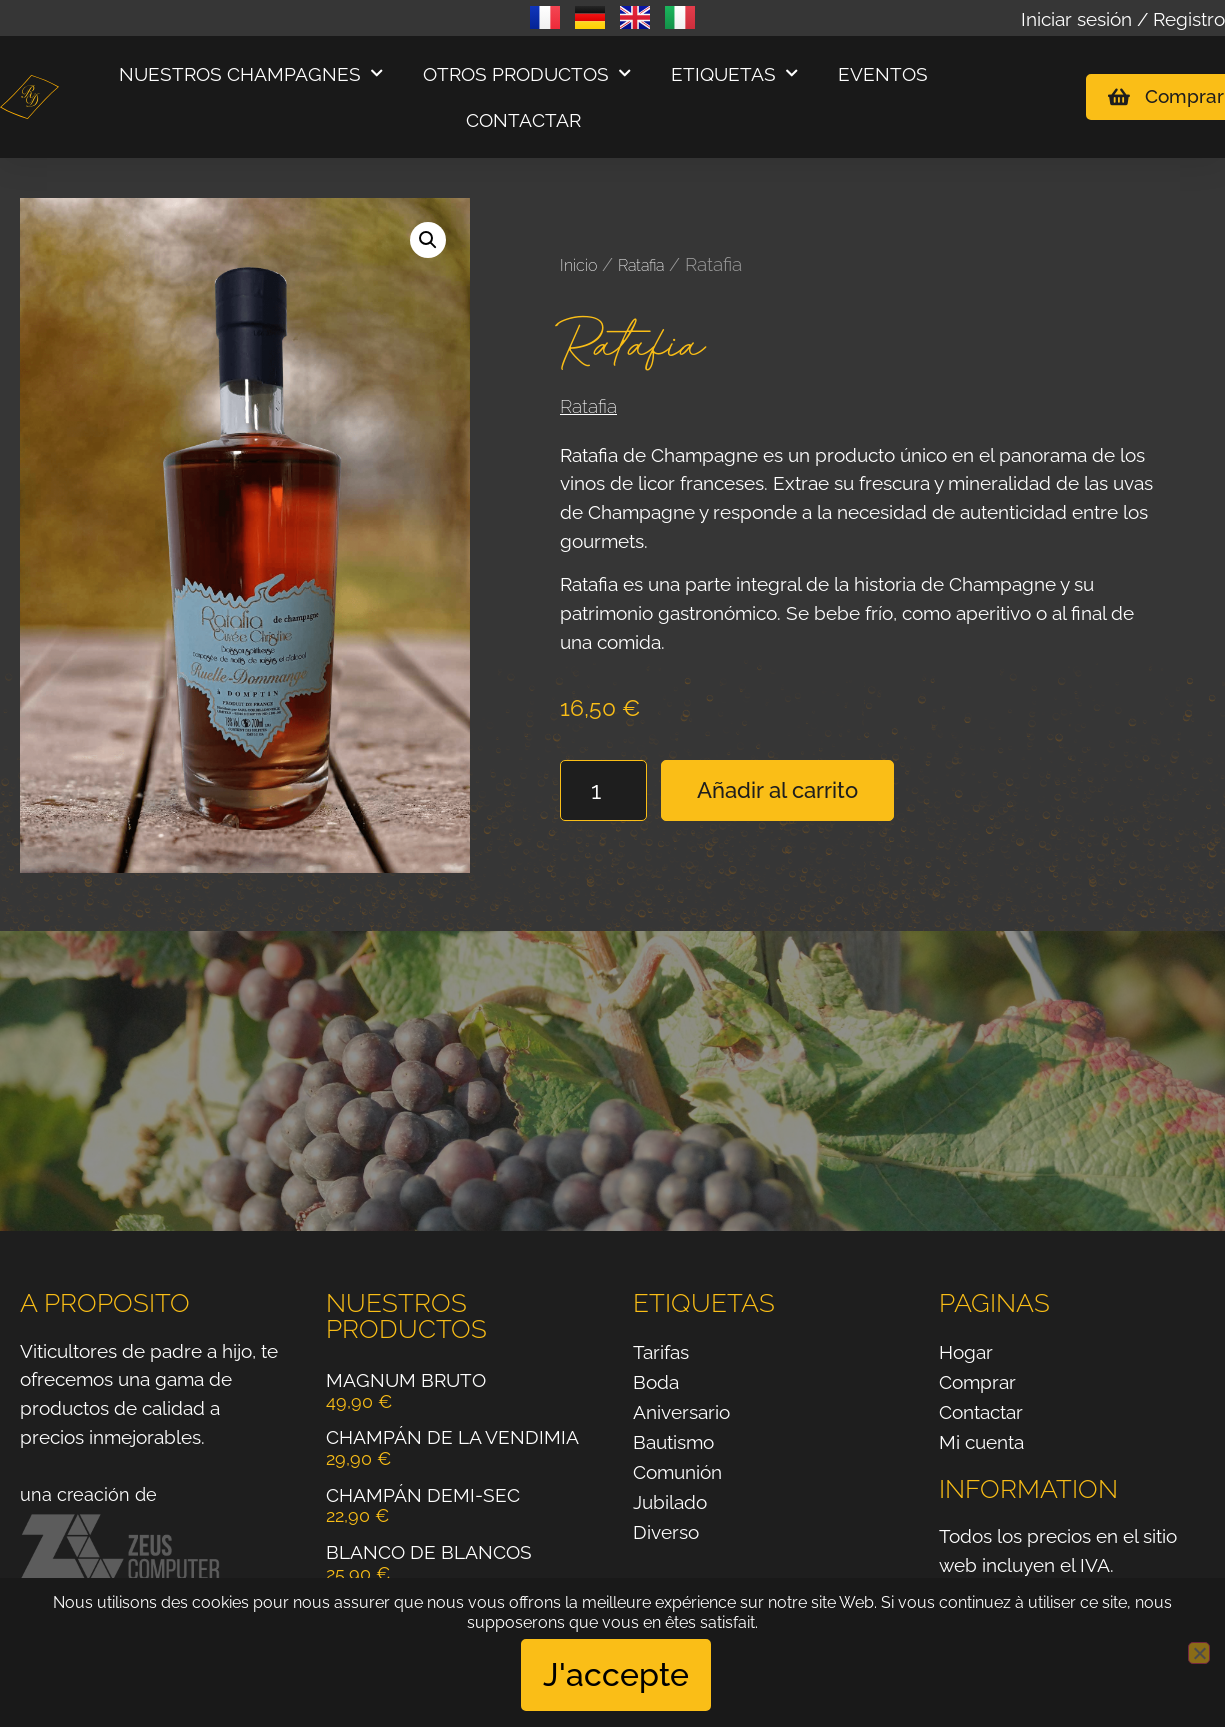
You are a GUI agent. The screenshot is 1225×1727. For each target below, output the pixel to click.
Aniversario (681, 1412)
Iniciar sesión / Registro (1123, 19)
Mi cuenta (981, 1442)
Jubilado (670, 1502)
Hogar (966, 1352)
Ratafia (641, 265)
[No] (1199, 1654)
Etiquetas (734, 73)
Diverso (666, 1532)
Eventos (883, 74)
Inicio (578, 265)
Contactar (523, 120)
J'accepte (618, 1675)
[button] (428, 240)
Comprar (977, 1382)
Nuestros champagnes (251, 73)
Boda (656, 1382)
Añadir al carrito (777, 790)
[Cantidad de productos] (603, 790)
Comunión (677, 1472)
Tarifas (661, 1352)
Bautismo (673, 1442)
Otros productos (527, 73)
